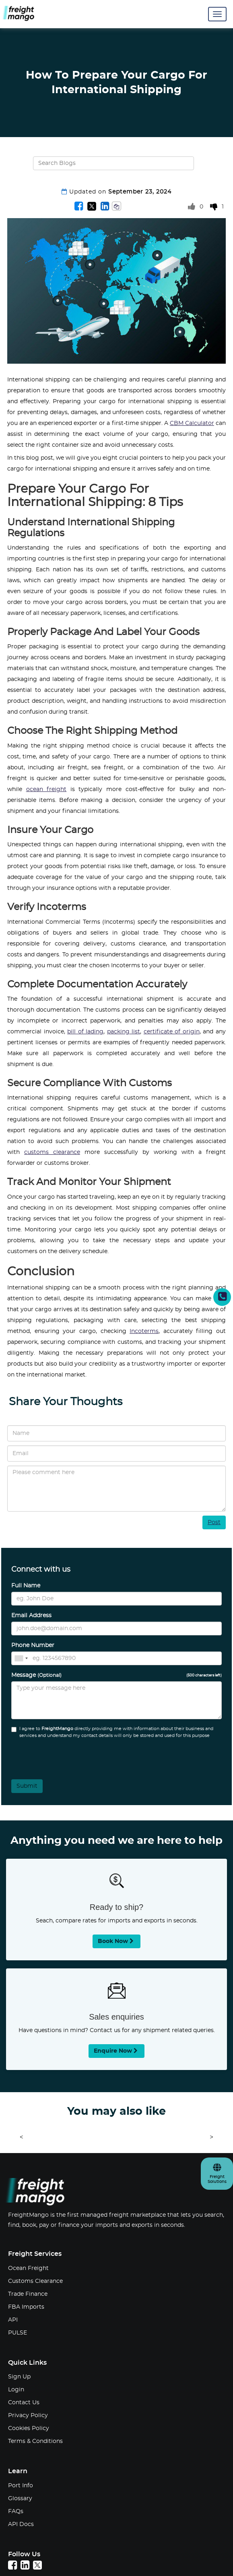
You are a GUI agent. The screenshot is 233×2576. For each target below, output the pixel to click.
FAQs (15, 2511)
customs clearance (52, 1152)
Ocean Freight (28, 2268)
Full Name (25, 1586)
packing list (123, 1032)
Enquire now (116, 2051)
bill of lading (85, 1032)
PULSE (17, 2333)
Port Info (20, 2486)
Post (214, 1522)
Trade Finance (27, 2294)
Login (16, 2390)
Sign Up (19, 2377)
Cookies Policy (28, 2428)
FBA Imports (26, 2307)
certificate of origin (172, 1032)
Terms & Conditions (35, 2441)
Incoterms (144, 1331)
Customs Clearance (35, 2281)
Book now (116, 1941)
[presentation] (55, 1756)
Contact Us (23, 2402)
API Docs (21, 2524)
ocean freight (46, 789)
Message (116, 1675)
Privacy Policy (28, 2415)
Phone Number (32, 1645)
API (13, 2320)
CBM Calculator (192, 423)
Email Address (31, 1615)
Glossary (20, 2498)
